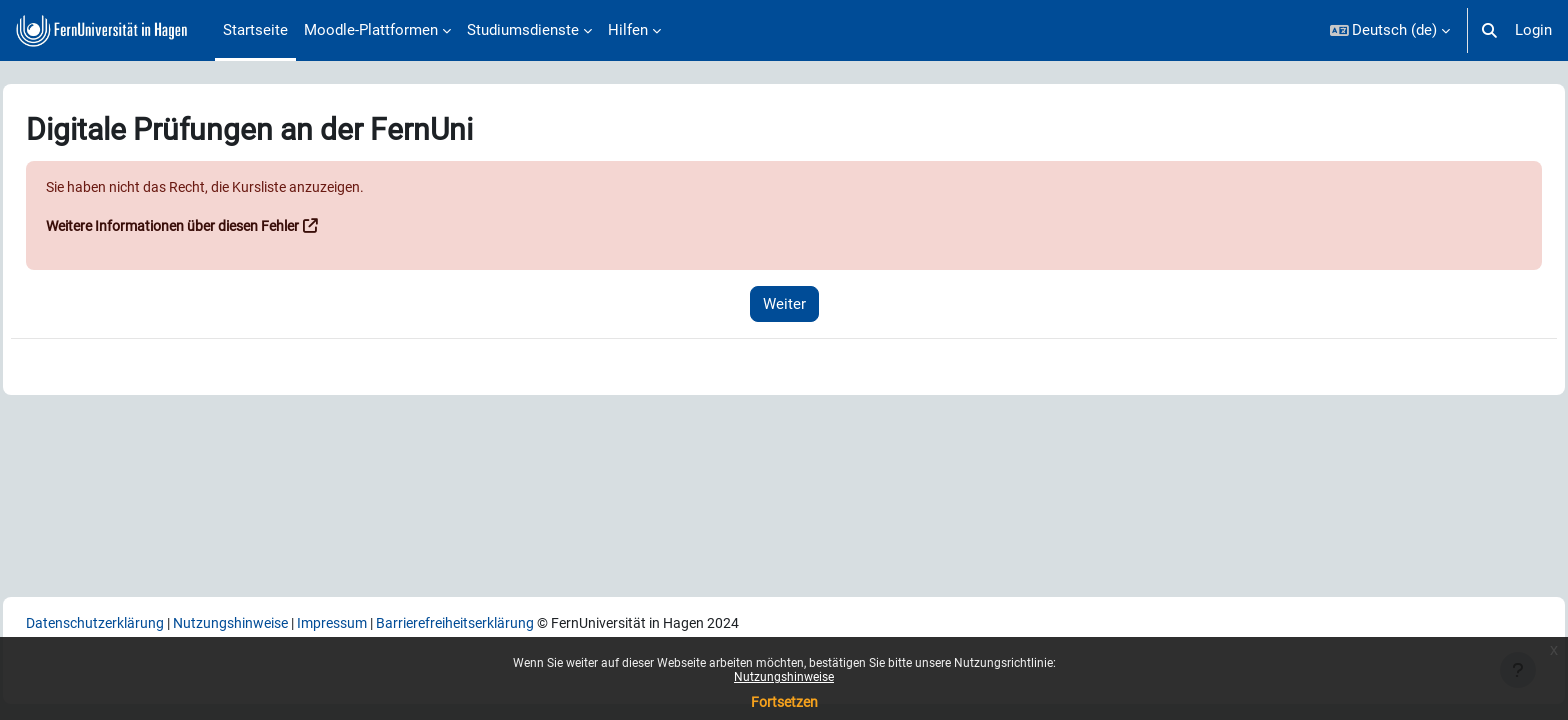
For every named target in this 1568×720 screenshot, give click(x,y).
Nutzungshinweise (784, 677)
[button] (1390, 30)
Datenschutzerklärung (143, 622)
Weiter (784, 304)
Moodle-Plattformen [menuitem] (371, 30)
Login (1533, 30)
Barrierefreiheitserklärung (533, 622)
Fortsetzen (784, 702)
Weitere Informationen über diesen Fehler (228, 227)
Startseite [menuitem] (255, 30)
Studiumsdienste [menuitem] (523, 30)
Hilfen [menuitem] (628, 30)
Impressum (399, 622)
